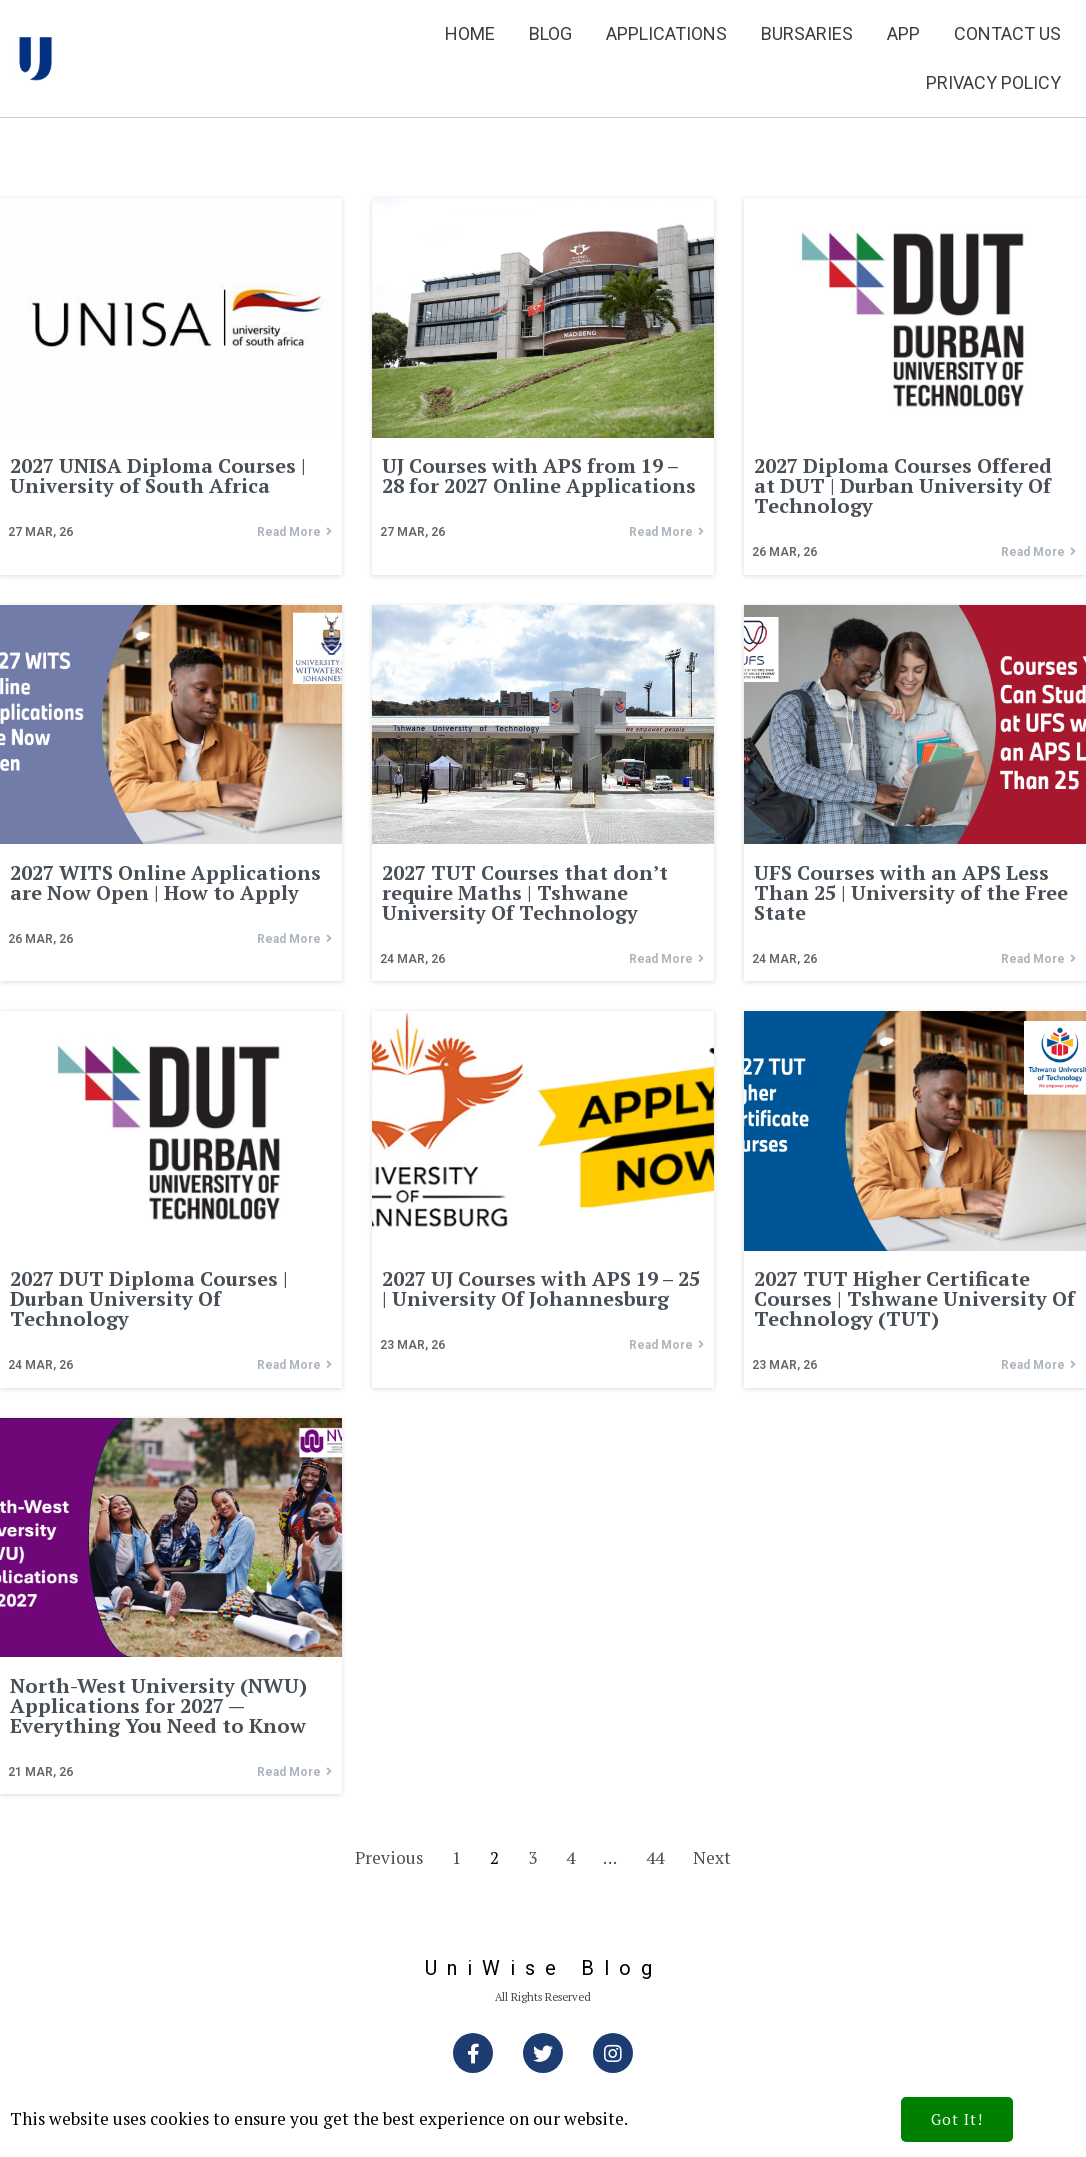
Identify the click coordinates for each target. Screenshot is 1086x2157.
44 (655, 1857)
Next (712, 1857)
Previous (389, 1857)
